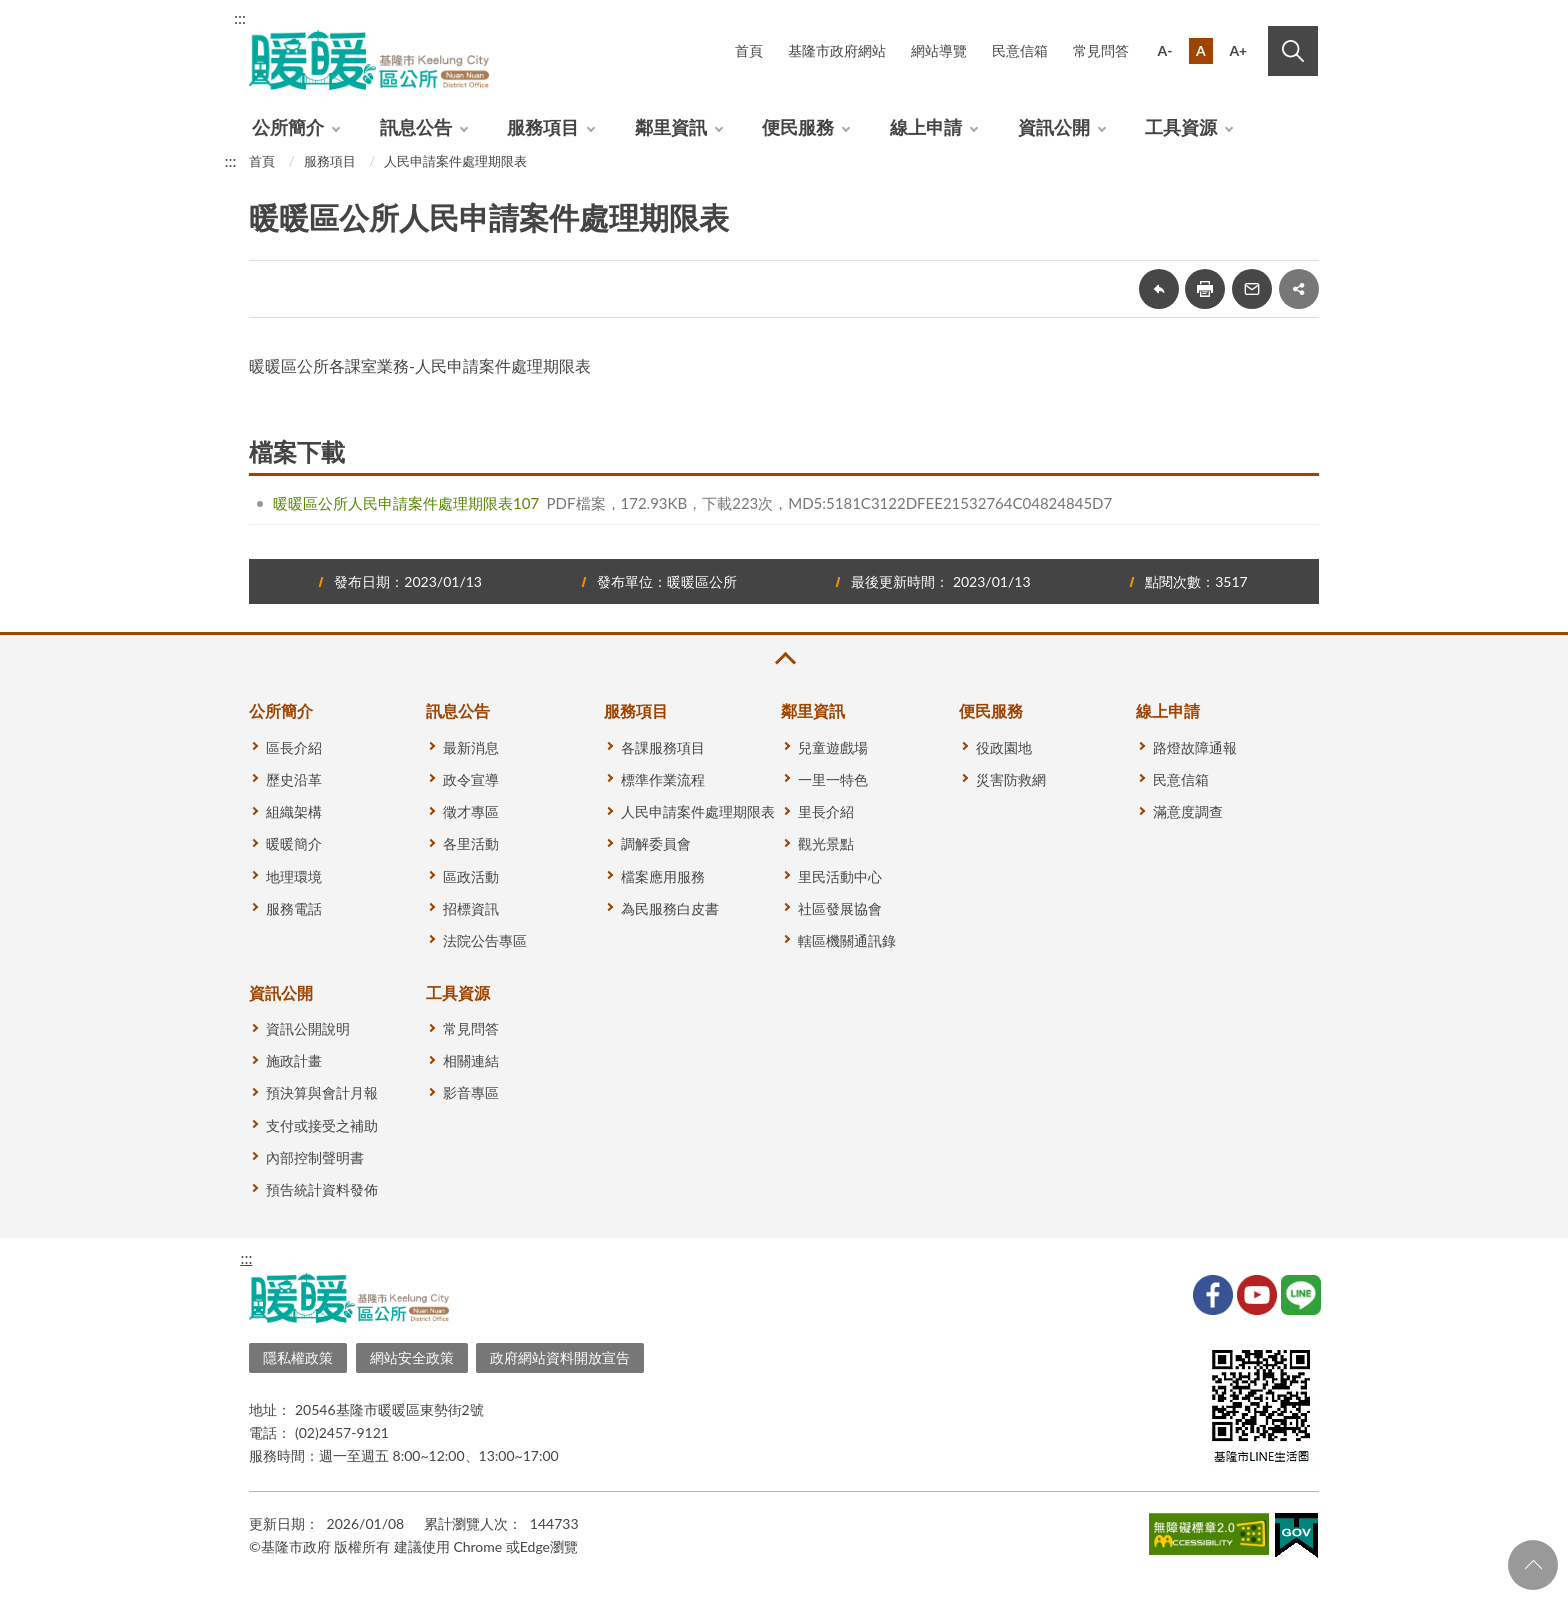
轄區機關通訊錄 (847, 940)
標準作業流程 (663, 779)
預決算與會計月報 (322, 1092)
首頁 (749, 50)
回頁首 (1533, 1565)
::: (240, 17)
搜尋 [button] (1293, 51)
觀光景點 (826, 843)
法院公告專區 (485, 940)
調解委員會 (656, 843)
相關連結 (471, 1060)
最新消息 (471, 747)
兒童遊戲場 (833, 747)
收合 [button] (784, 658)
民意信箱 (1020, 50)
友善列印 (1205, 289)
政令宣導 (471, 779)
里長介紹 (826, 811)
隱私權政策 (298, 1357)
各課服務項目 (663, 747)
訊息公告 (416, 127)
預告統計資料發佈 (322, 1189)
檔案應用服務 (663, 876)
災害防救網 (1011, 779)
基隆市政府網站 (837, 50)
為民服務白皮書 (670, 908)
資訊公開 (1054, 127)
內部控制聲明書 (315, 1157)
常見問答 (1101, 50)
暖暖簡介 (294, 843)
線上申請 (926, 127)
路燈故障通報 (1195, 747)
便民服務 (798, 127)
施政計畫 (294, 1060)
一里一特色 (833, 779)
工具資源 (1181, 127)
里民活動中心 (840, 876)
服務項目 (543, 127)
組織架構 (294, 811)
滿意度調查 (1188, 811)
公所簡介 (288, 127)
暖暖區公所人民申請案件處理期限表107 (406, 503)
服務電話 (294, 908)
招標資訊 (471, 908)
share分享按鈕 (1299, 289)
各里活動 (471, 843)
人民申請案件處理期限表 (455, 161)
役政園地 (1004, 747)
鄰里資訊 (671, 127)
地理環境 (294, 876)
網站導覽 (939, 50)
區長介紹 (294, 747)
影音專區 (471, 1092)
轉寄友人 (1252, 289)
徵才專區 (471, 811)
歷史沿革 (294, 779)
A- (1165, 50)
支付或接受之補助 (322, 1125)
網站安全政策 (412, 1357)
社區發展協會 (840, 908)
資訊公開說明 (308, 1028)
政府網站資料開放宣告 (560, 1357)
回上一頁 (1159, 289)
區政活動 (471, 876)
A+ (1238, 50)
